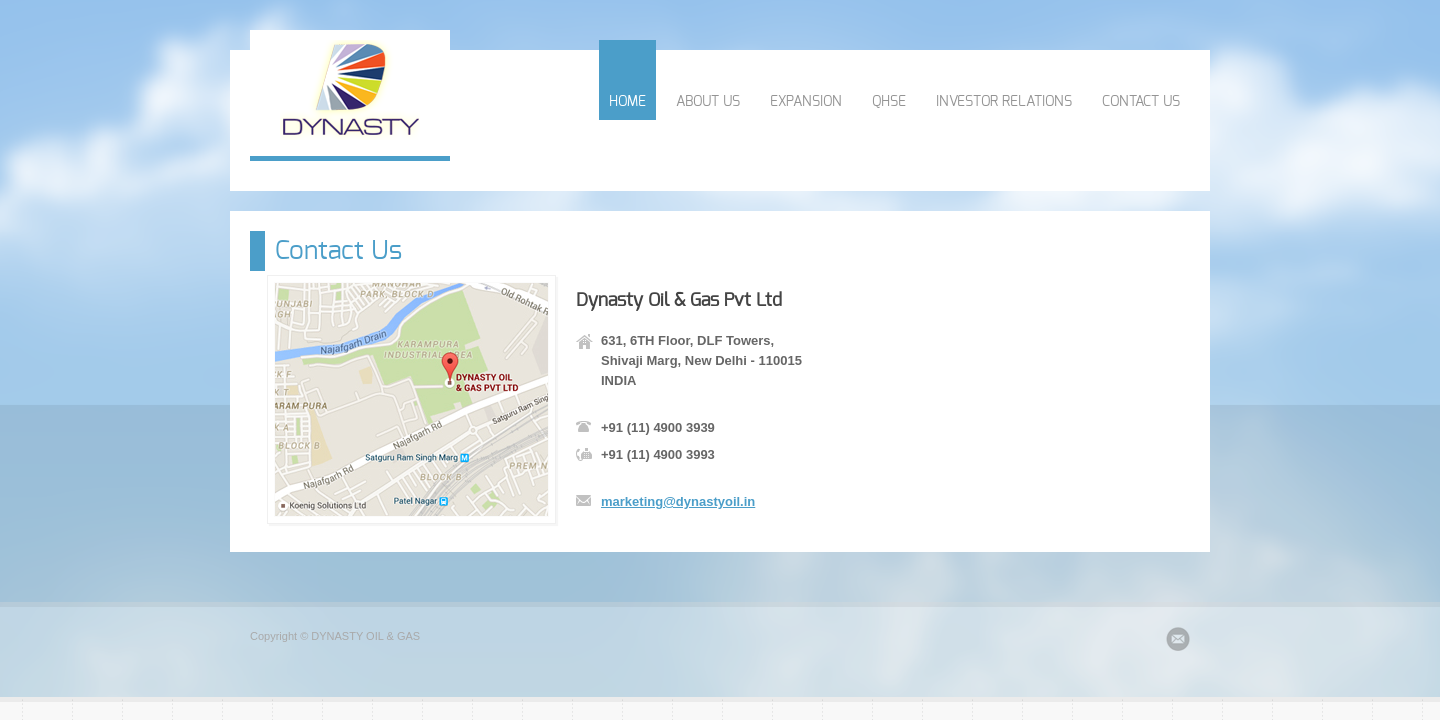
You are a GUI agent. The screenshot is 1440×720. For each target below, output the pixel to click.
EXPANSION (806, 102)
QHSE (889, 102)
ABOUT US (708, 102)
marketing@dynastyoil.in (678, 501)
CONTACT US (1141, 102)
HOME (627, 102)
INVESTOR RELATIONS (1004, 102)
